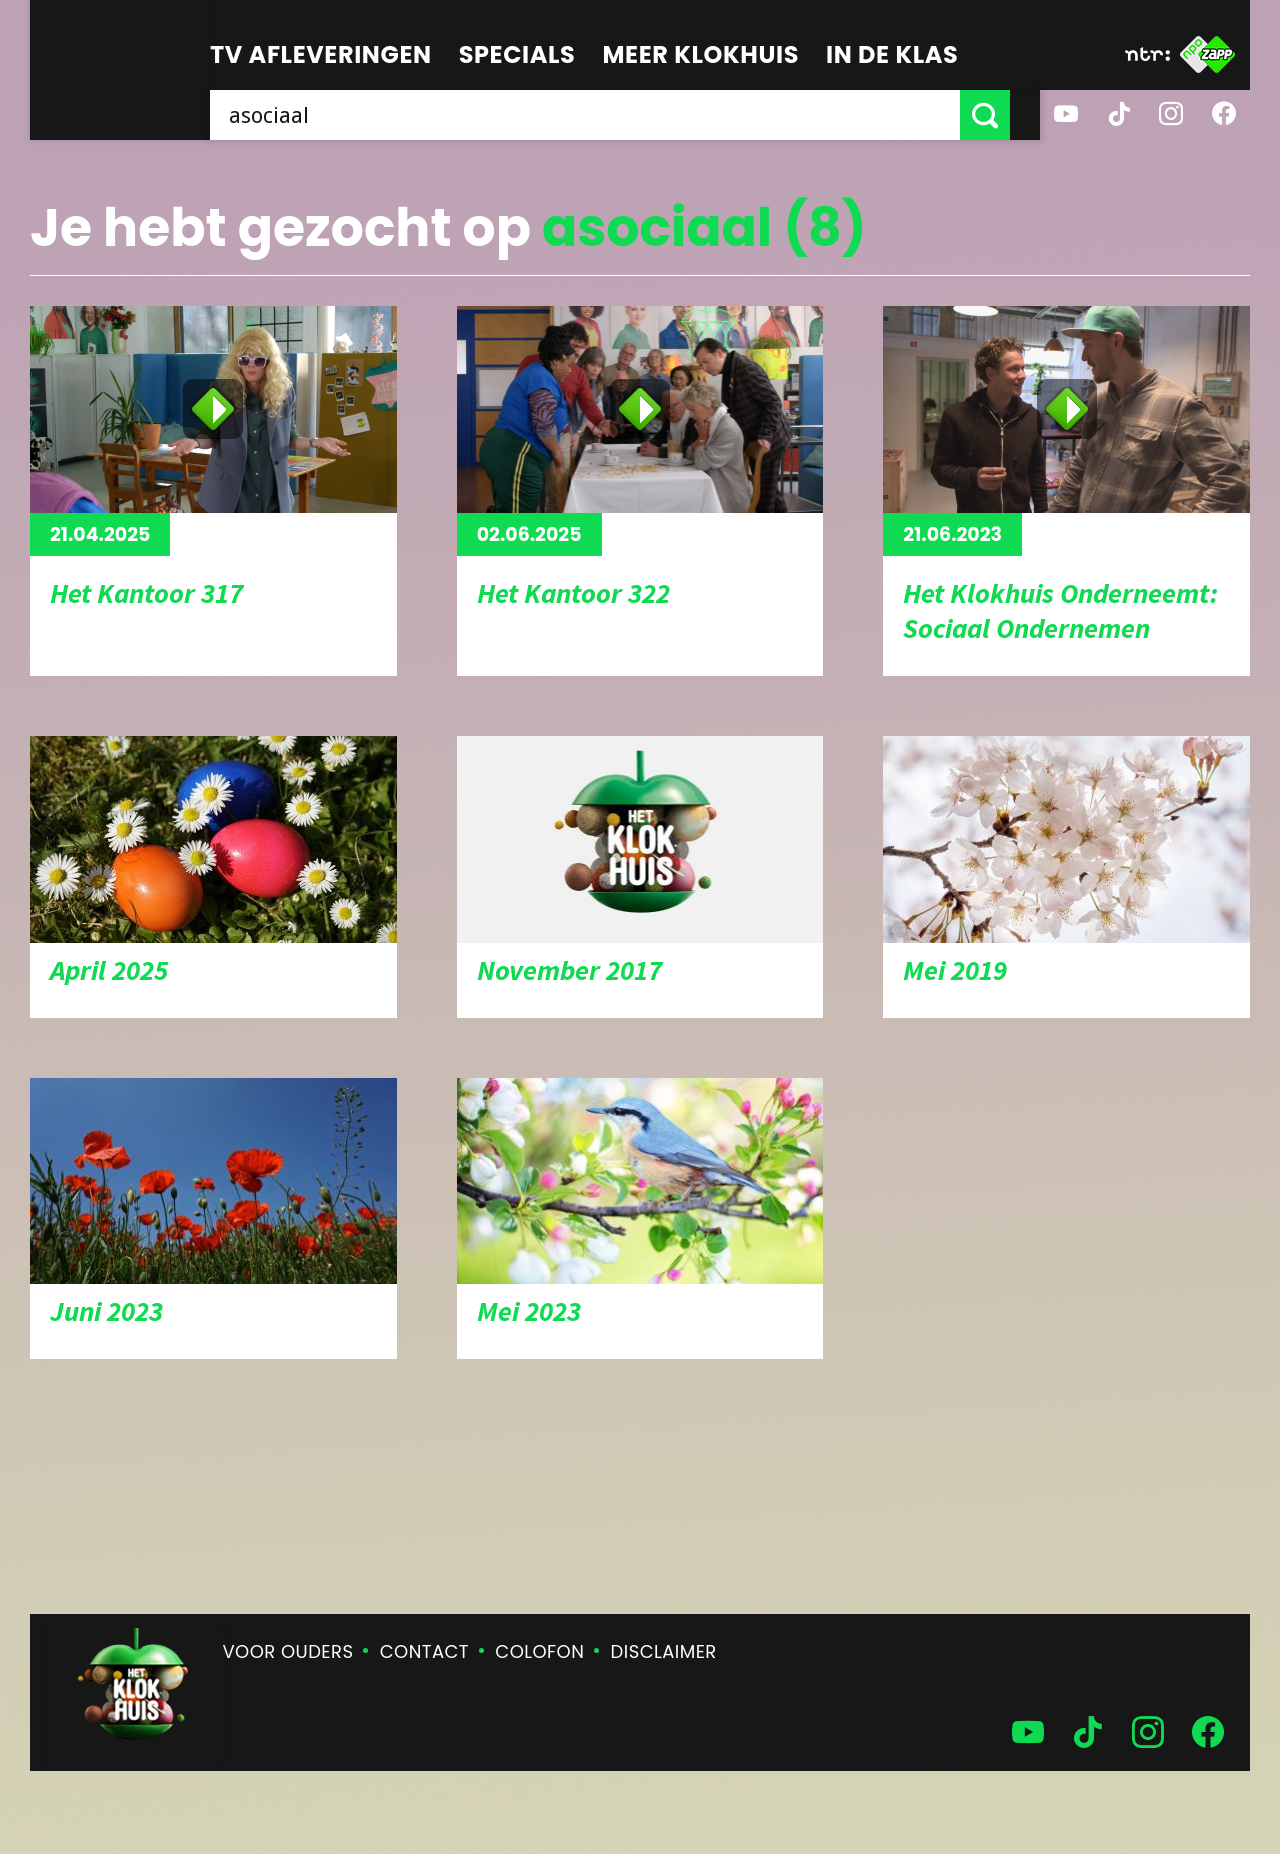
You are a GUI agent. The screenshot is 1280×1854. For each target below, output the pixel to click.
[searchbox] (600, 115)
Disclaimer (664, 1651)
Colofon (539, 1651)
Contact (424, 1651)
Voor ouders (288, 1651)
